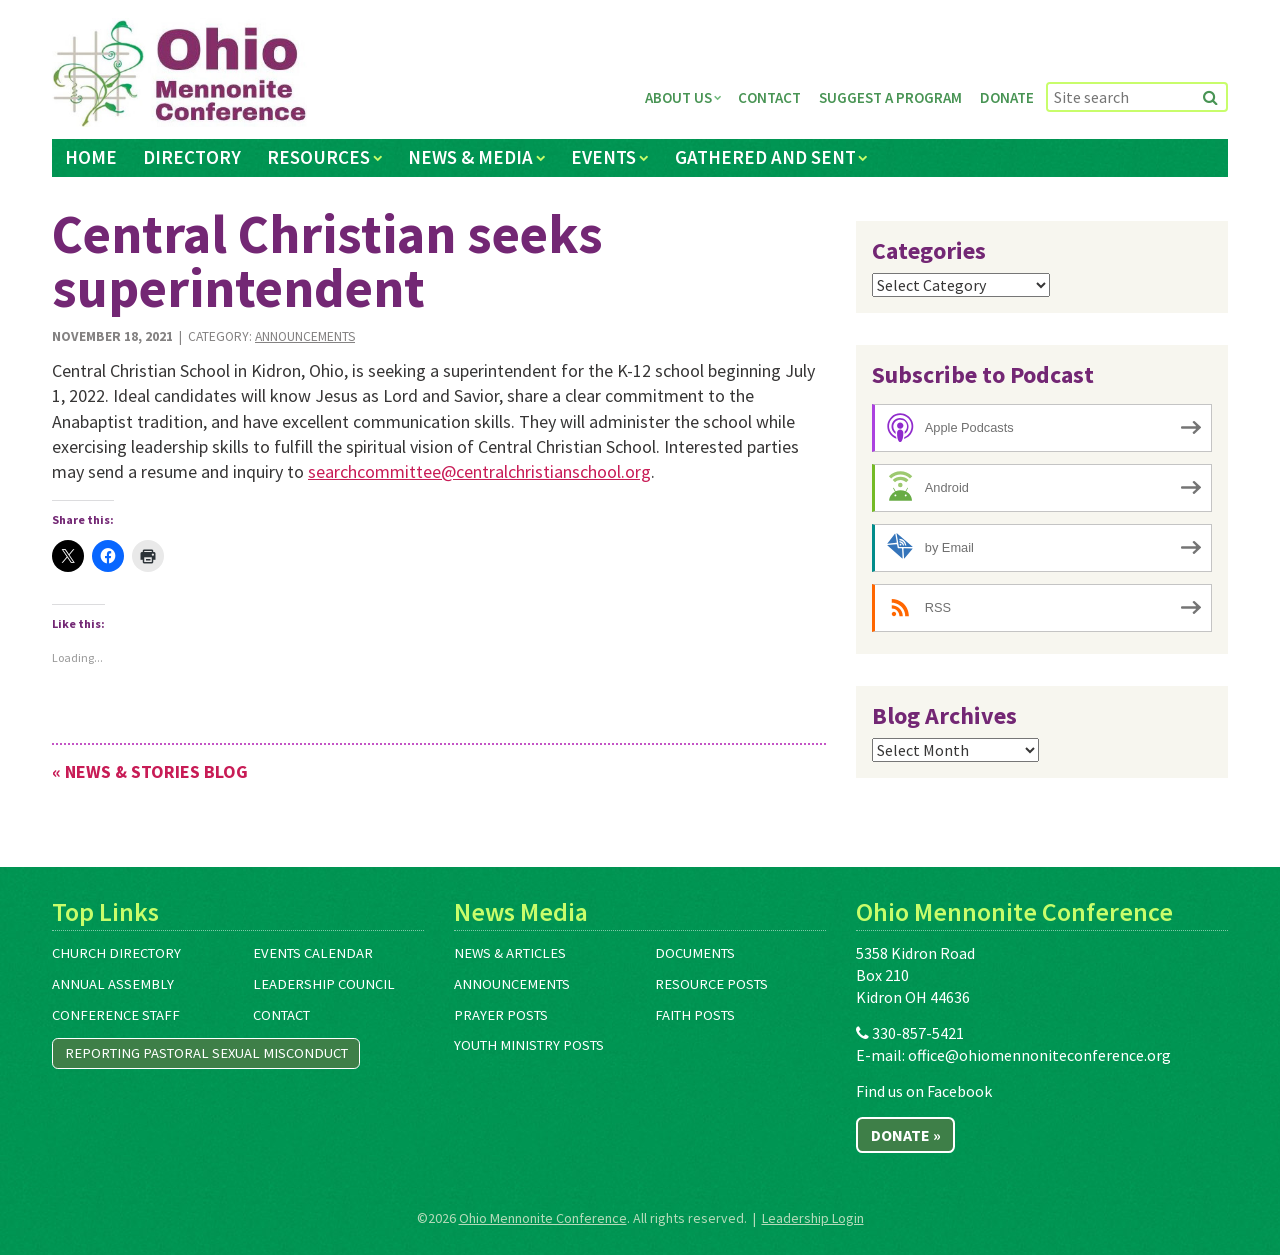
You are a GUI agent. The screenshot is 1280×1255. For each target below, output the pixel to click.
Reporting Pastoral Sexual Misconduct (206, 1053)
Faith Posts (695, 1015)
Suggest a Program (890, 97)
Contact (769, 97)
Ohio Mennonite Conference (543, 1218)
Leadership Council (324, 984)
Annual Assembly (113, 984)
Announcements (305, 336)
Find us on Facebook (924, 1091)
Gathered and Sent (765, 157)
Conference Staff (116, 1015)
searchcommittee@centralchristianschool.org (479, 471)
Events (603, 157)
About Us (678, 97)
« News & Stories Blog (150, 771)
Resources (318, 157)
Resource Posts (711, 984)
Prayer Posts (501, 1015)
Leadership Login (813, 1218)
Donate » (906, 1135)
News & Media (470, 157)
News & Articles (510, 953)
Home (91, 157)
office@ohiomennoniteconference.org (1039, 1055)
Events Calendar (313, 953)
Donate (1007, 97)
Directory (192, 157)
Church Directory (116, 953)
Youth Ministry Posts (529, 1045)
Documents (695, 953)
